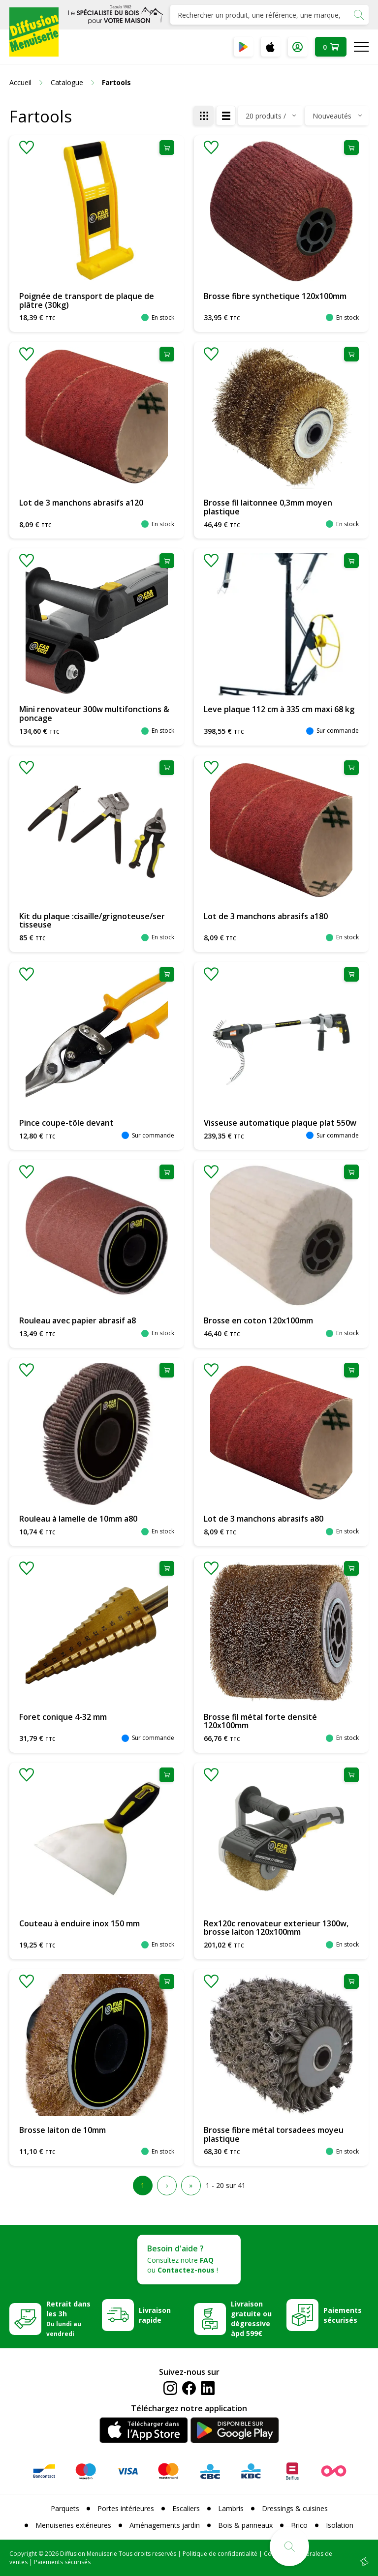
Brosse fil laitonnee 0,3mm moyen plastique (268, 507)
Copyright (23, 2553)
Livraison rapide (155, 2315)
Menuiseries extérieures (73, 2525)
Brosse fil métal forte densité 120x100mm (260, 1721)
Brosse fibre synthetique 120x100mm (275, 296)
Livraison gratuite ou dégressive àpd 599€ (251, 2318)
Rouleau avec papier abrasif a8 (77, 1320)
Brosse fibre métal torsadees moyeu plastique (274, 2134)
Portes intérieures (125, 2508)
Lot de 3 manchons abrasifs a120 (81, 502)
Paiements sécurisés (342, 2315)
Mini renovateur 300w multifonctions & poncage (94, 713)
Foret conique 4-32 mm (63, 1716)
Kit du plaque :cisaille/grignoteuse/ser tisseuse (92, 920)
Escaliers (186, 2508)
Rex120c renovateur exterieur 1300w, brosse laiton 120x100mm (276, 1928)
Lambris (231, 2508)
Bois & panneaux (245, 2525)
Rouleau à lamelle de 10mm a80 (78, 1518)
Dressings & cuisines (295, 2508)
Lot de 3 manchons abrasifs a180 (266, 916)
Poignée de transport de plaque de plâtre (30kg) (86, 300)
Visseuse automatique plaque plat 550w (280, 1122)
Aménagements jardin (164, 2525)
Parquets (65, 2508)
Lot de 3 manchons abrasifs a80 (263, 1518)
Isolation (339, 2525)
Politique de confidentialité (220, 2553)
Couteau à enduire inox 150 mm (79, 1923)
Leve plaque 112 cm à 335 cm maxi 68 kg (279, 709)
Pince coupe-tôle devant (66, 1122)
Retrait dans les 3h (68, 2318)
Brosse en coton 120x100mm (258, 1320)
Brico (299, 2525)
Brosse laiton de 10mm (62, 2130)
